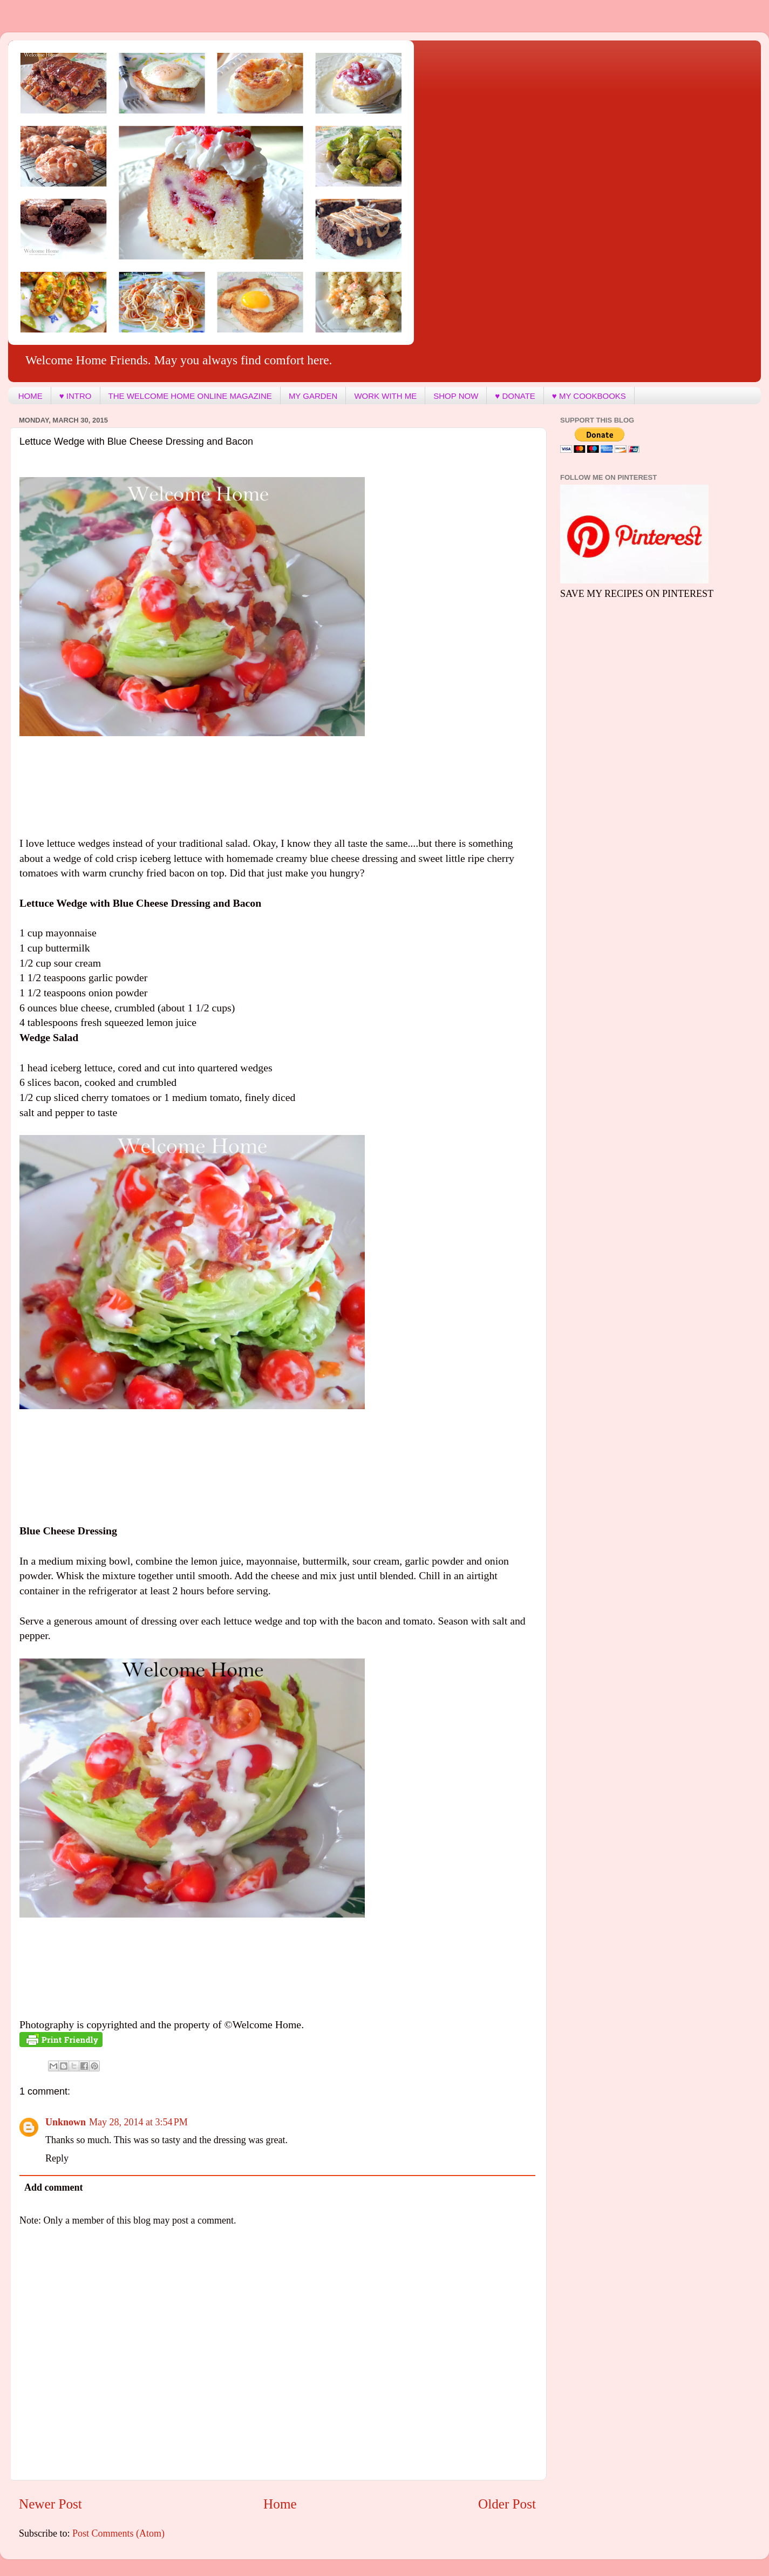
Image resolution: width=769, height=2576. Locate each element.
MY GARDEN (313, 395)
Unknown (65, 2122)
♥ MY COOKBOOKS (589, 395)
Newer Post (50, 2504)
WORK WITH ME (385, 395)
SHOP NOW (455, 395)
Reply (57, 2158)
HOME (30, 395)
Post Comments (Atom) (118, 2533)
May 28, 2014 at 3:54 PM (138, 2122)
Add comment (53, 2187)
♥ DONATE (515, 395)
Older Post (507, 2504)
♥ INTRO (75, 395)
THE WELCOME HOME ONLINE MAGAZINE (190, 395)
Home (280, 2504)
